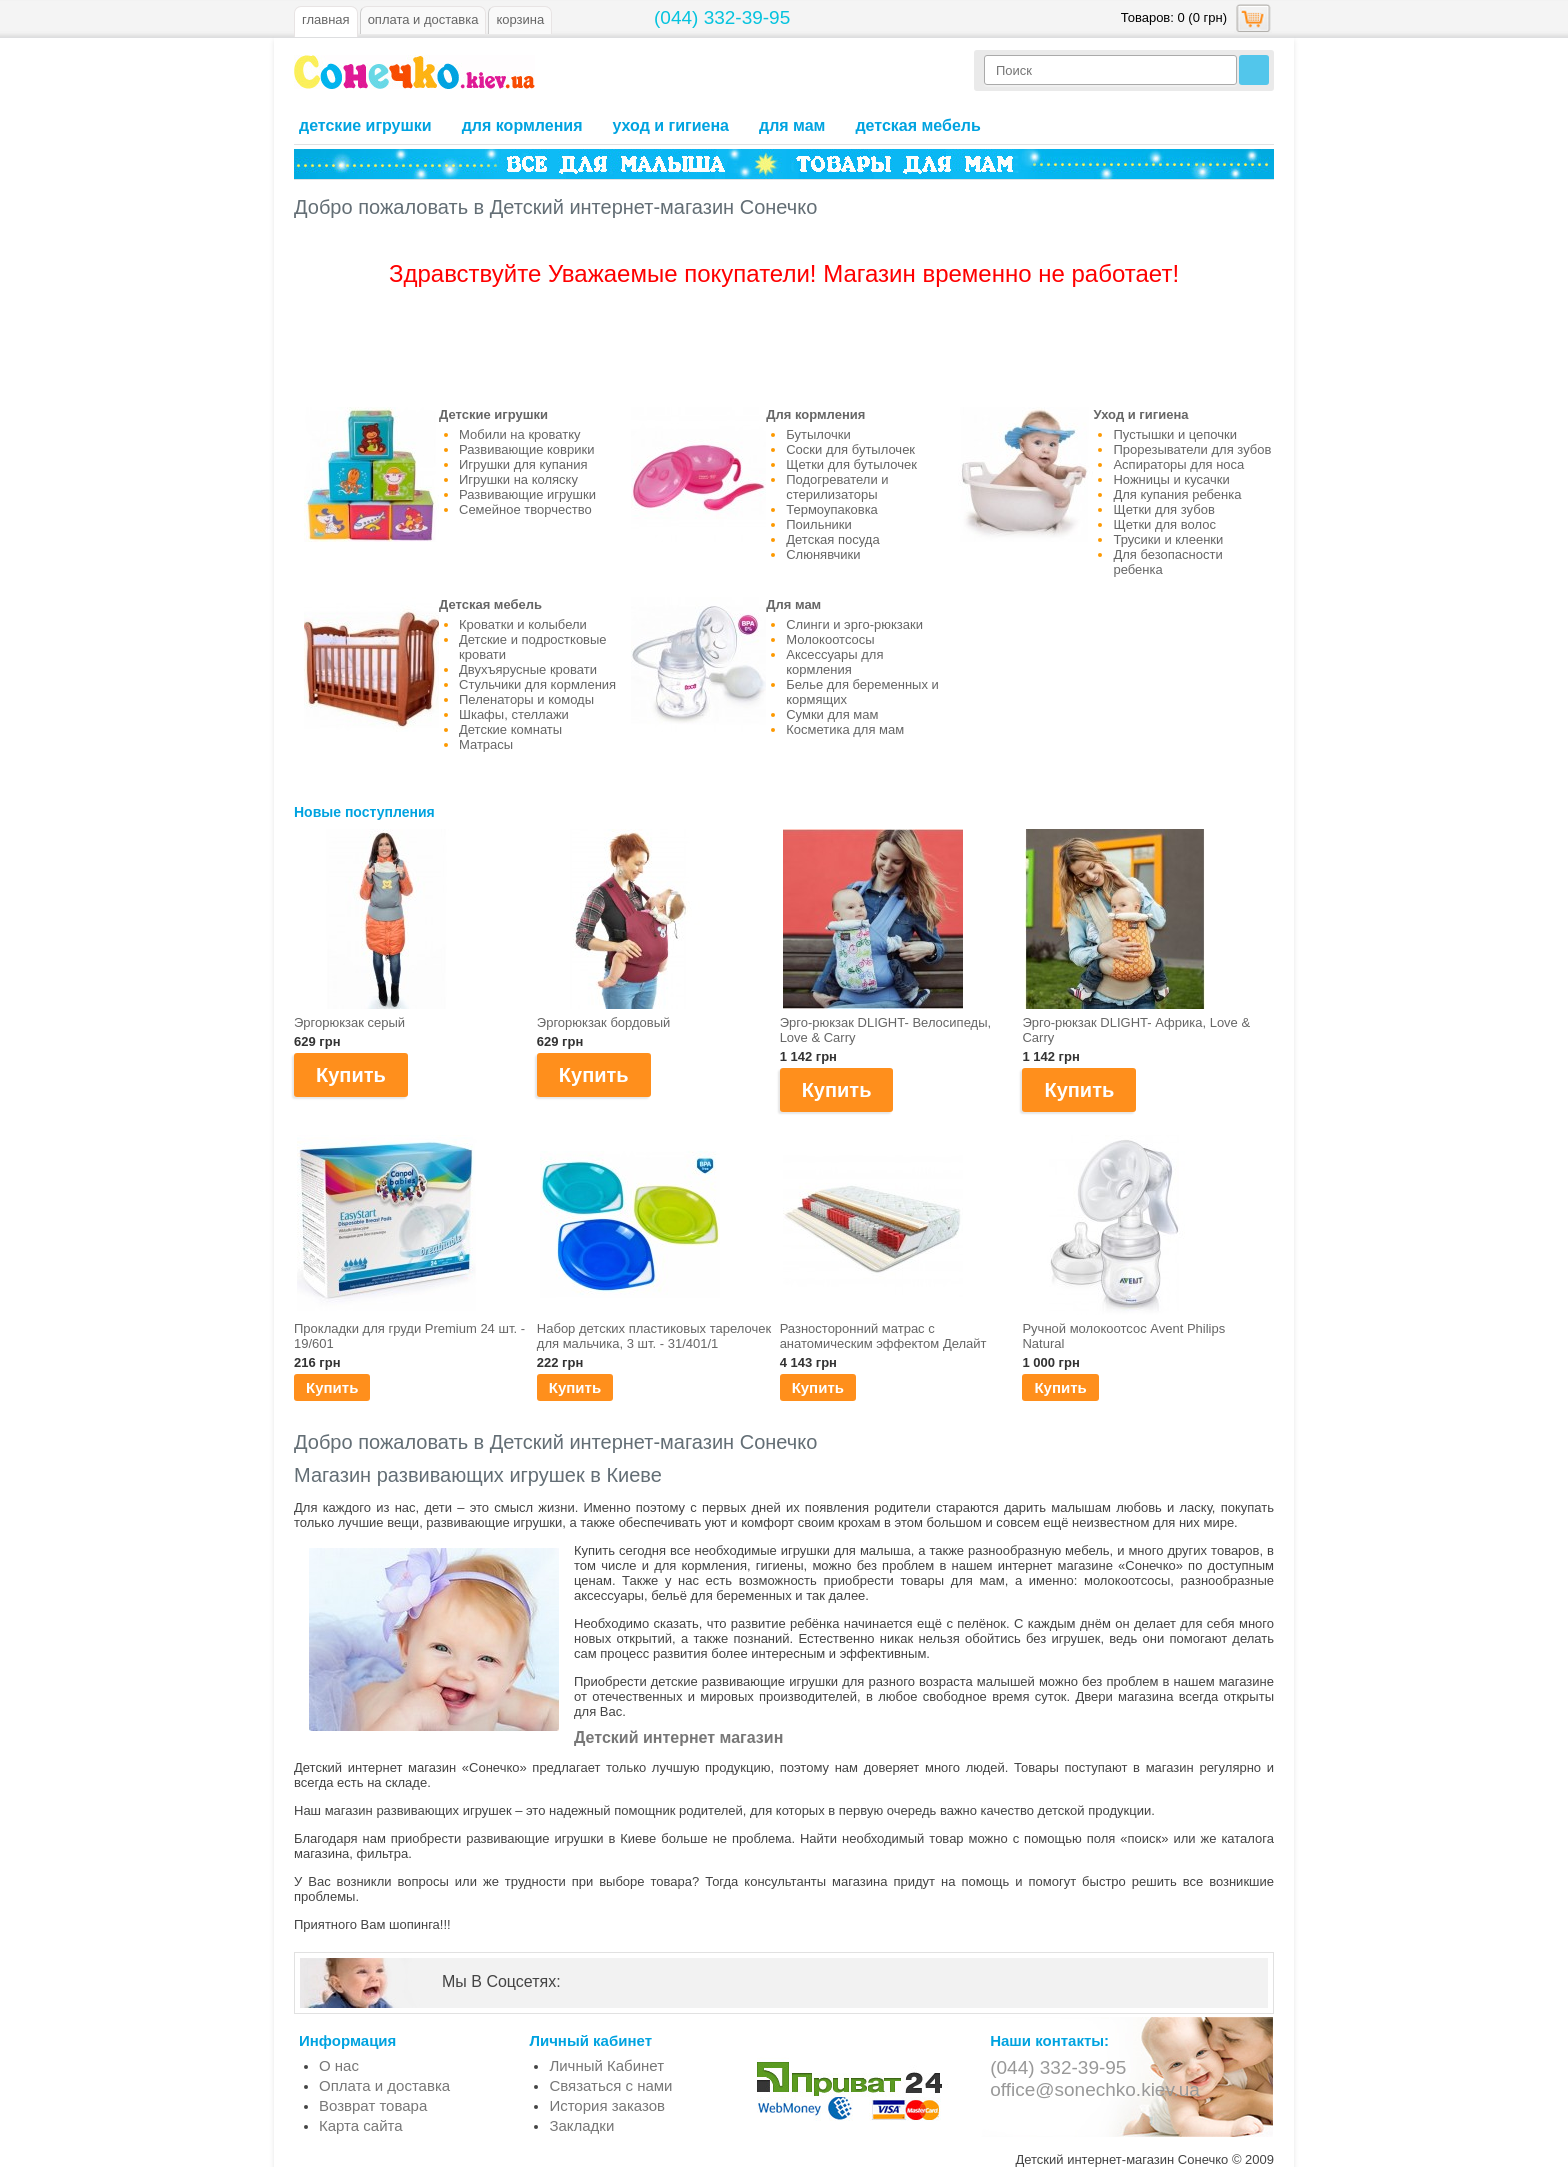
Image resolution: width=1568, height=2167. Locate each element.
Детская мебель (917, 125)
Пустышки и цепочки (1175, 434)
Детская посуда (832, 539)
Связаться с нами (610, 2085)
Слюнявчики (823, 554)
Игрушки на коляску (518, 479)
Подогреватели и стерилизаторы (837, 487)
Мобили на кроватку (520, 434)
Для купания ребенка (1177, 494)
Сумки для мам (832, 714)
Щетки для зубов (1163, 509)
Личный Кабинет (606, 2065)
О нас (339, 2065)
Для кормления (522, 125)
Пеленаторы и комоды (526, 699)
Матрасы (486, 744)
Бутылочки (818, 434)
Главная (326, 19)
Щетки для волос (1164, 524)
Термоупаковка (832, 509)
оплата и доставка (423, 19)
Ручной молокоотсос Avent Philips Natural (1123, 1336)
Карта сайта (361, 2125)
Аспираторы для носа (1178, 464)
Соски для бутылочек (850, 449)
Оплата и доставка (384, 2085)
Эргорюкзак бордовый (604, 1022)
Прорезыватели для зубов (1192, 449)
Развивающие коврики (526, 449)
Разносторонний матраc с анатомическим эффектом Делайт (883, 1336)
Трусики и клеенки (1168, 539)
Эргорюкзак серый (349, 1022)
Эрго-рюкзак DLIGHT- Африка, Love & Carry (1136, 1030)
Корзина (520, 19)
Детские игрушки (365, 125)
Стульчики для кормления (537, 684)
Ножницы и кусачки (1171, 479)
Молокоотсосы (830, 639)
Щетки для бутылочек (851, 464)
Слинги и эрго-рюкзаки (854, 624)
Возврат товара (373, 2105)
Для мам (792, 125)
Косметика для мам (845, 729)
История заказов (607, 2105)
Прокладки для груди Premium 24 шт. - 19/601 (409, 1336)
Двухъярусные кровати (528, 669)
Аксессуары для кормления (834, 662)
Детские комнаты (510, 729)
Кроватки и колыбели (523, 624)
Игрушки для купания (523, 464)
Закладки (581, 2125)
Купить (332, 1387)
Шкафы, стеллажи (514, 714)
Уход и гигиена (670, 125)
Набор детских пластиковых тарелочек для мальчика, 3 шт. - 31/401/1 (654, 1336)
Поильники (819, 524)
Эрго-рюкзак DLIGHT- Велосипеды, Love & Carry (886, 1030)
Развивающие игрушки (527, 494)
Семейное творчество (525, 509)
